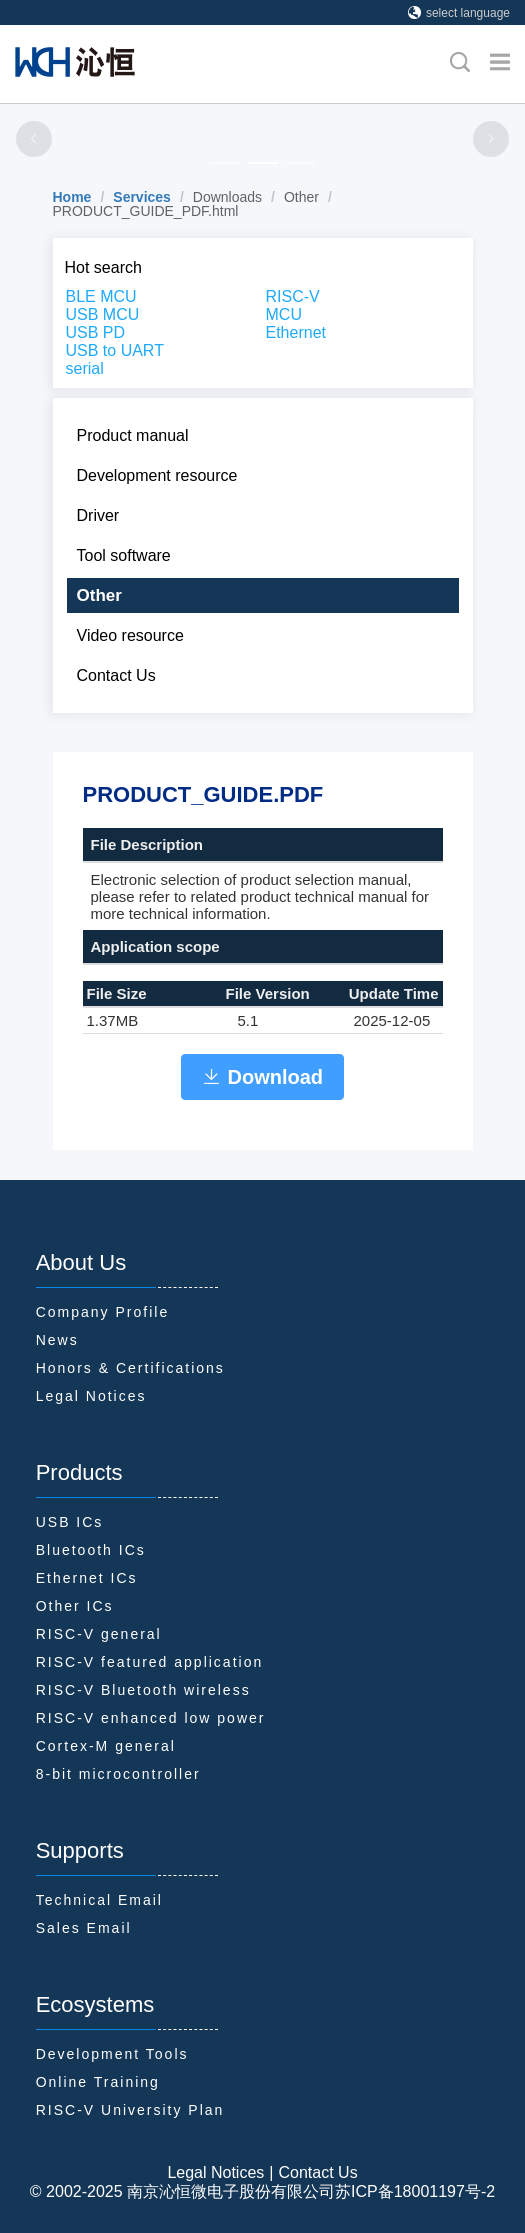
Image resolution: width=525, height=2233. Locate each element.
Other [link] (301, 197)
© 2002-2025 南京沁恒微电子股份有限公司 (182, 2191)
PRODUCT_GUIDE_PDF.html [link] (146, 211)
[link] (72, 197)
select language (459, 13)
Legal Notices (215, 2172)
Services (142, 197)
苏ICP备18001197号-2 (415, 2191)
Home (72, 197)
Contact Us (317, 2172)
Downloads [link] (227, 197)
